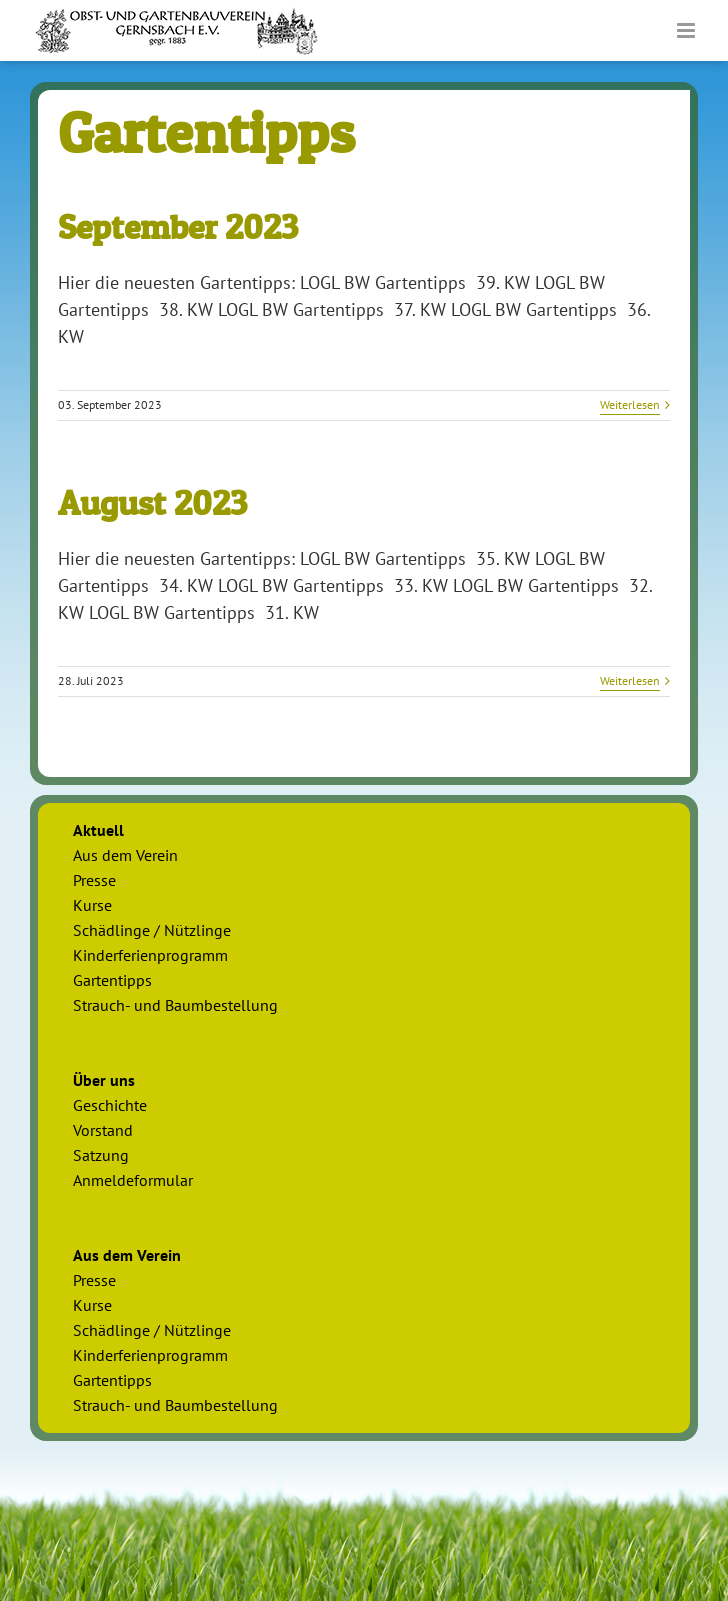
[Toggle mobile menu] (687, 30)
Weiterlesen (630, 404)
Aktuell (98, 830)
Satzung (101, 1155)
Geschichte (110, 1105)
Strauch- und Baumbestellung (175, 1005)
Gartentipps (112, 980)
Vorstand (103, 1130)
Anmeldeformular (133, 1180)
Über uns (104, 1080)
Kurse (92, 905)
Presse (94, 880)
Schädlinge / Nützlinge (152, 930)
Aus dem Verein (125, 855)
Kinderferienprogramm (150, 955)
